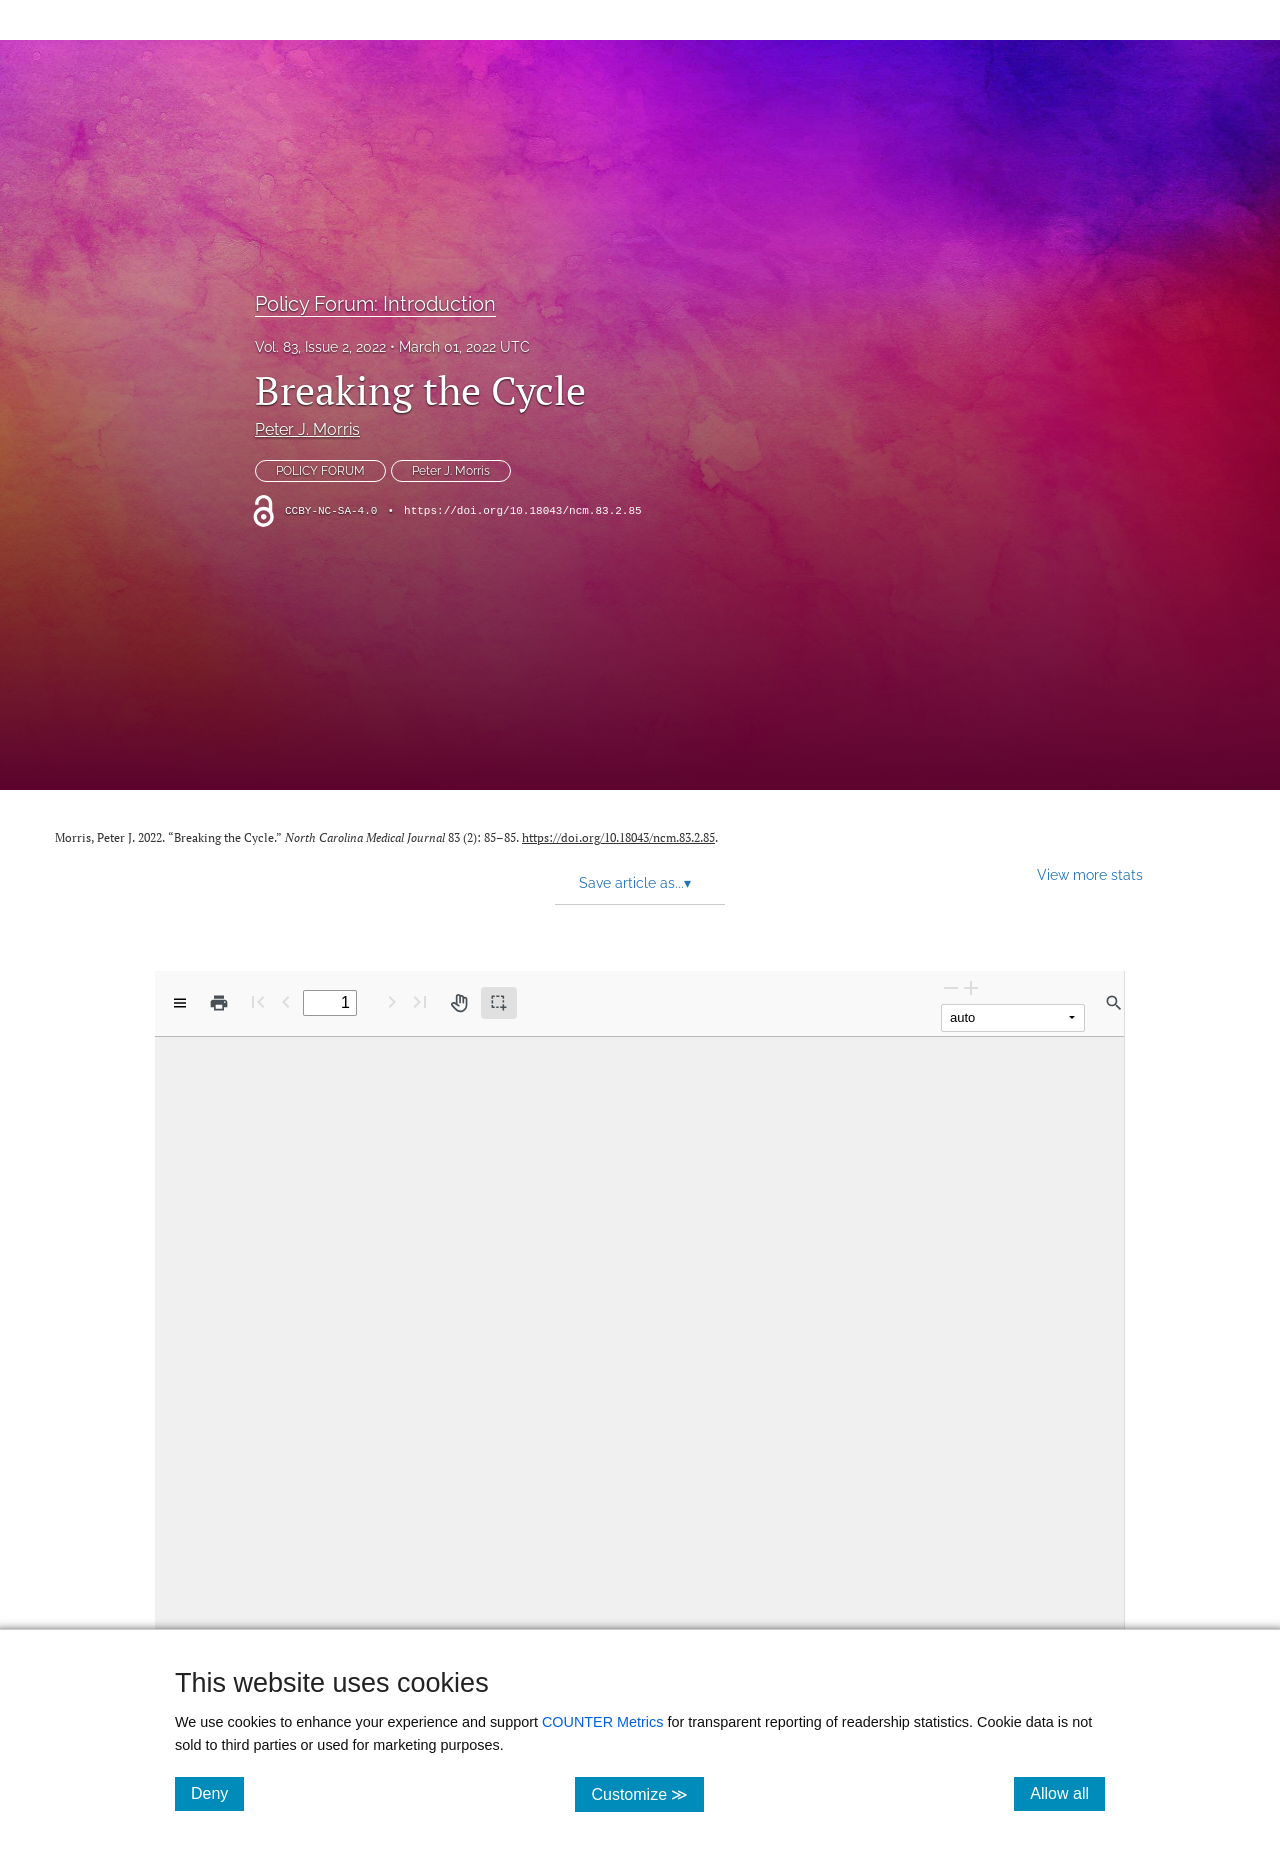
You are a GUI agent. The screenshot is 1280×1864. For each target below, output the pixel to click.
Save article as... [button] (635, 883)
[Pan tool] (459, 1003)
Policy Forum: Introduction (375, 304)
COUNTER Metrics (603, 1722)
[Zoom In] (971, 987)
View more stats (1090, 874)
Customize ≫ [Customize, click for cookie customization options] (647, 1793)
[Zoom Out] (951, 987)
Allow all (1067, 1793)
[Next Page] (392, 1001)
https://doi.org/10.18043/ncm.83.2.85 (523, 511)
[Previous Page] (286, 1001)
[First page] (258, 1001)
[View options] (180, 1003)
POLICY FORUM (320, 471)
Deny (217, 1793)
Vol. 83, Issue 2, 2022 (320, 347)
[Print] (219, 1003)
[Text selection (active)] (499, 1003)
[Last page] (420, 1001)
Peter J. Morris (307, 429)
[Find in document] (1114, 1003)
